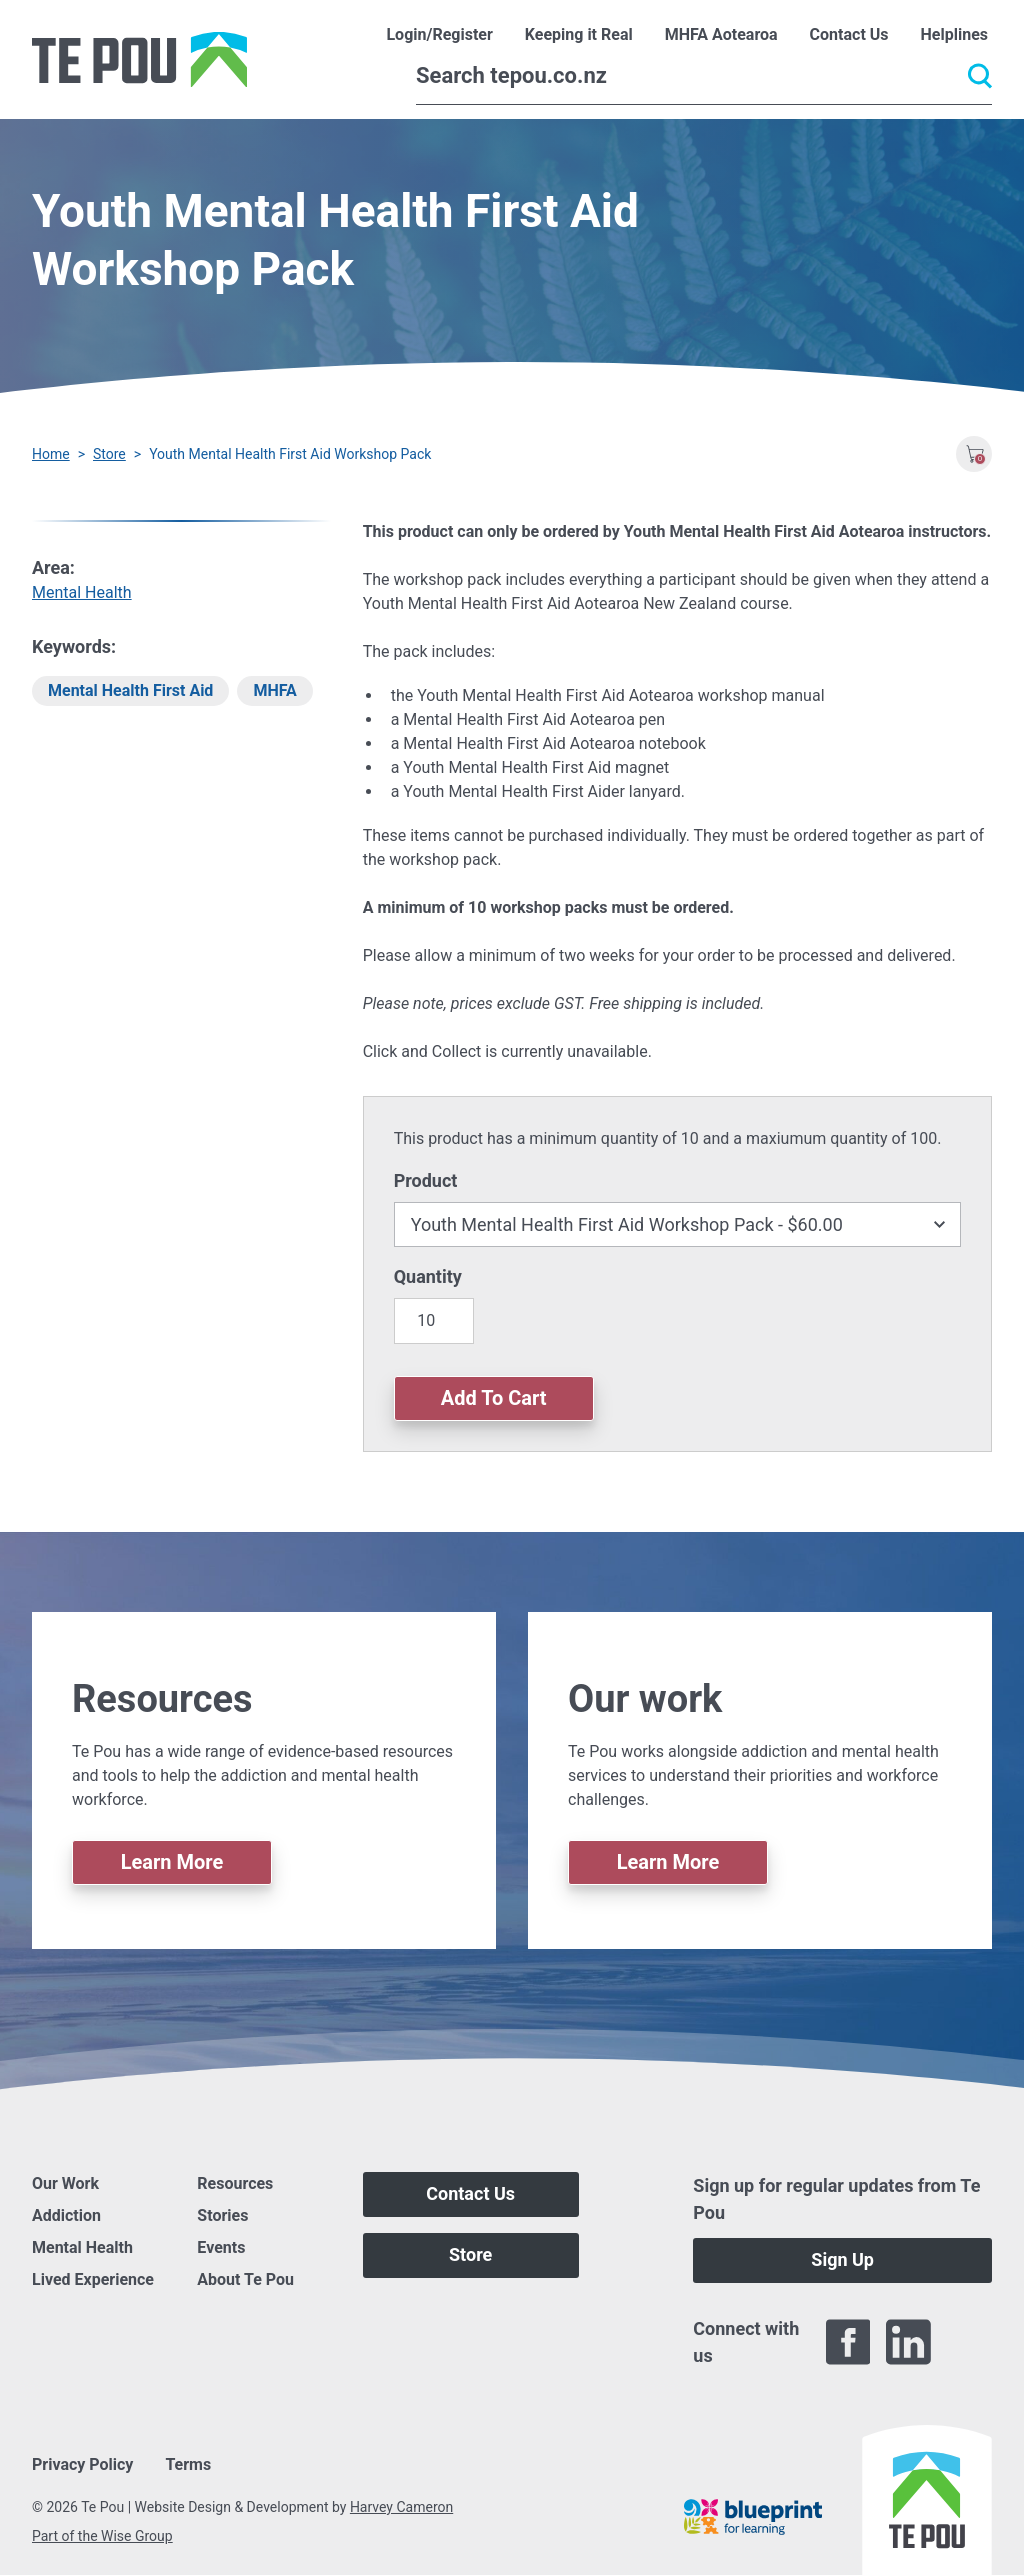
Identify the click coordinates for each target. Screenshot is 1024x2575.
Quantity (428, 1276)
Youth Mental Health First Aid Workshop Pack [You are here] (290, 454)
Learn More (172, 1862)
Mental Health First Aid (130, 690)
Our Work (65, 2183)
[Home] (139, 59)
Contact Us (470, 2193)
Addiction (66, 2215)
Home (51, 454)
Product (426, 1180)
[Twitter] (969, 2342)
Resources (235, 2183)
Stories (222, 2215)
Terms (188, 2464)
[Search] (704, 76)
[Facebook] (848, 2342)
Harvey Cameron (401, 2507)
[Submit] (980, 76)
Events (221, 2247)
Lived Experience (93, 2279)
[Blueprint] (753, 2517)
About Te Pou (245, 2279)
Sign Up (842, 2259)
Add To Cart (494, 1398)
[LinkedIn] (908, 2342)
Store (109, 454)
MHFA (274, 690)
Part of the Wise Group (102, 2536)
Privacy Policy (82, 2464)
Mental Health (82, 592)
